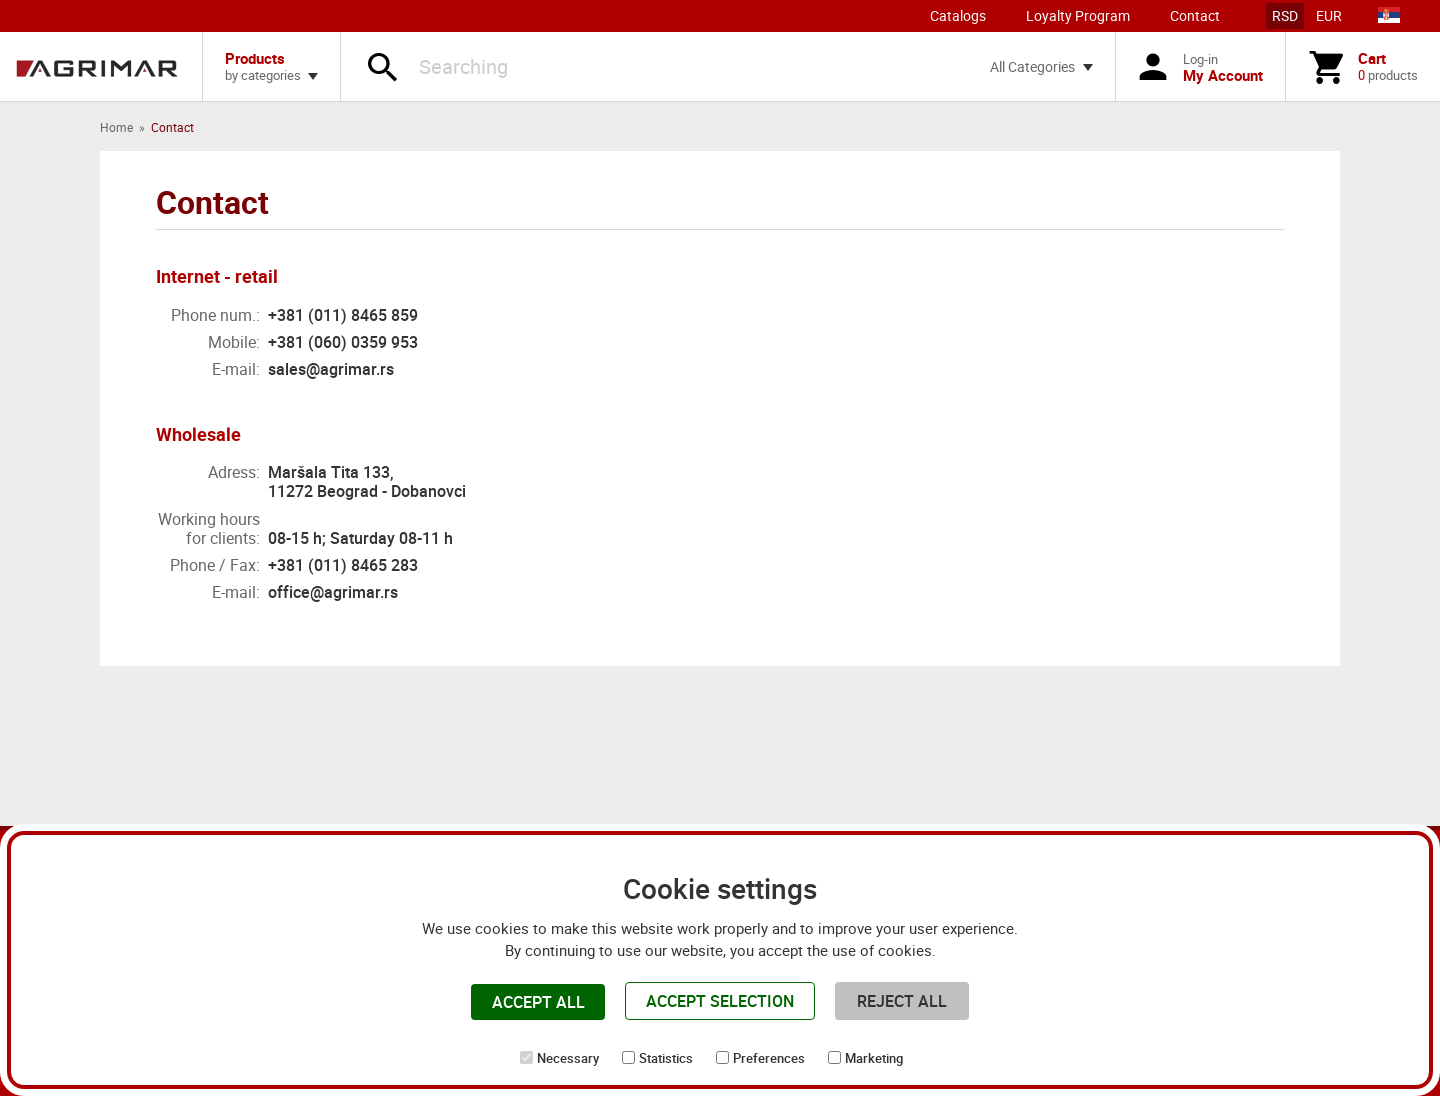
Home (116, 127)
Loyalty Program (1078, 15)
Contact (1195, 15)
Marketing (874, 1058)
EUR (1329, 15)
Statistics (666, 1058)
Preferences (769, 1058)
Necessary (568, 1058)
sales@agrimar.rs (331, 369)
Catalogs (958, 15)
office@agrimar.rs (333, 592)
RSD (1285, 15)
